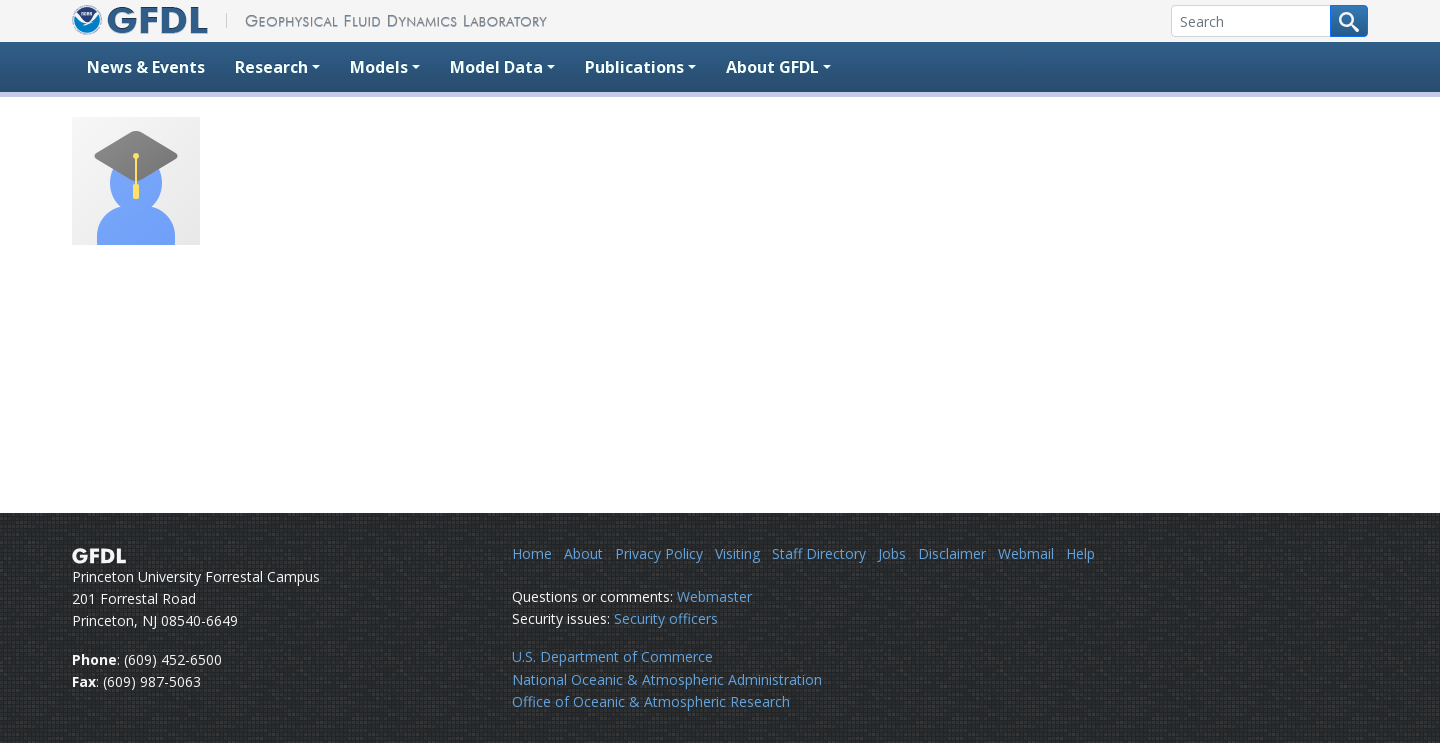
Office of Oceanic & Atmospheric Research (651, 701)
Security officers (666, 618)
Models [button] (379, 67)
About (583, 553)
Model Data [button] (496, 67)
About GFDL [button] (772, 67)
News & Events (146, 67)
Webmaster (714, 596)
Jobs (892, 553)
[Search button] (1349, 21)
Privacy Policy (659, 553)
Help (1080, 553)
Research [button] (271, 67)
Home (532, 553)
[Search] (1251, 21)
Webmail (1026, 553)
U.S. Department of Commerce (612, 656)
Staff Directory (819, 553)
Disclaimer (952, 553)
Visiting (737, 553)
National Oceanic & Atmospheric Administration (667, 679)
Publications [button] (634, 67)
